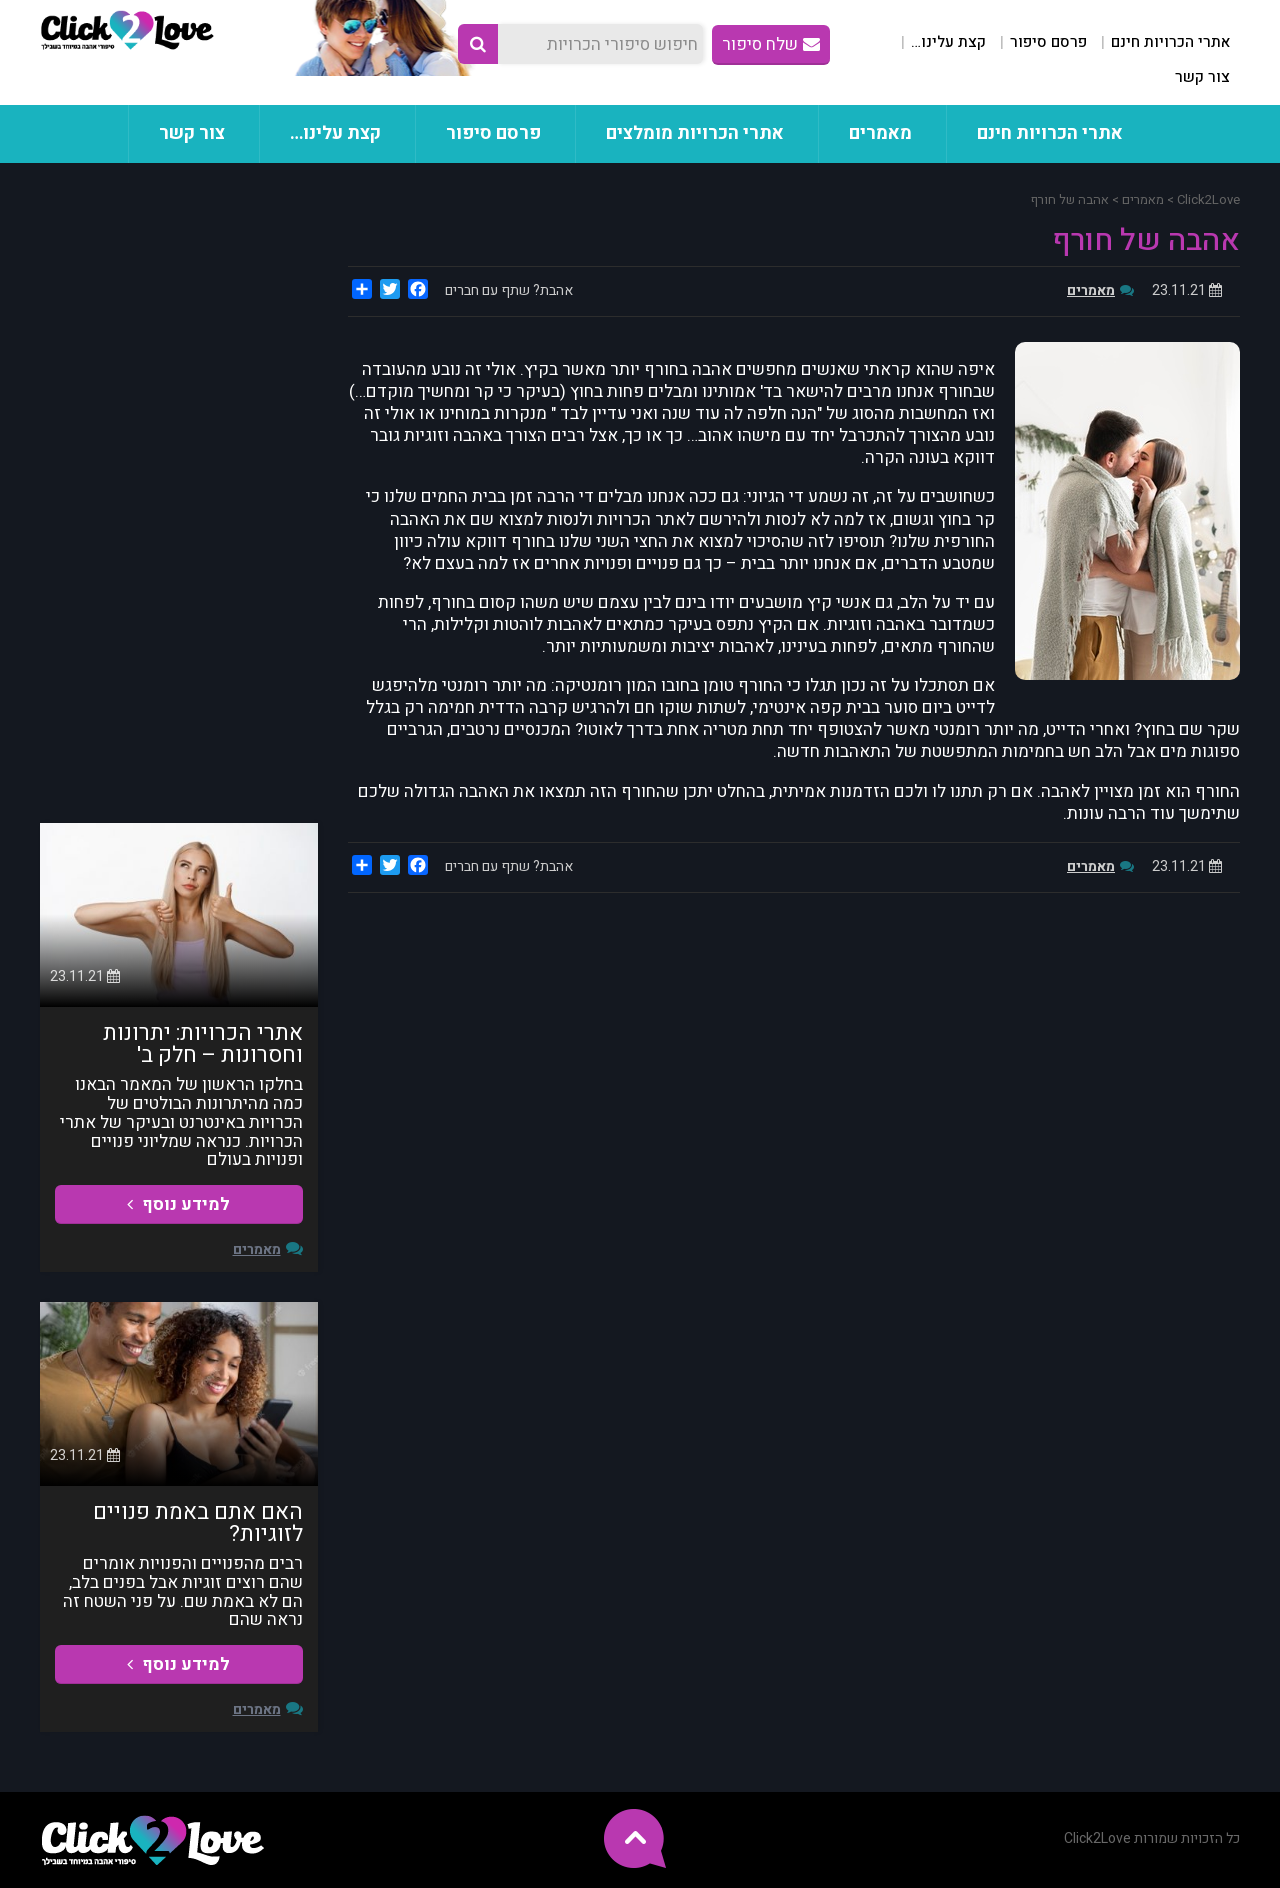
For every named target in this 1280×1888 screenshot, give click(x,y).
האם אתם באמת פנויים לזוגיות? (198, 1523)
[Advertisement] (179, 493)
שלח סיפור (771, 44)
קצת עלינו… (948, 42)
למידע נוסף (178, 1204)
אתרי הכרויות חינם (1170, 42)
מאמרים (880, 133)
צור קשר (1202, 77)
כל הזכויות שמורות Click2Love (1152, 1838)
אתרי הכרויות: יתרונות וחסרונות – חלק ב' (203, 1044)
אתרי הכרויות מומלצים (695, 133)
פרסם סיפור (1048, 42)
